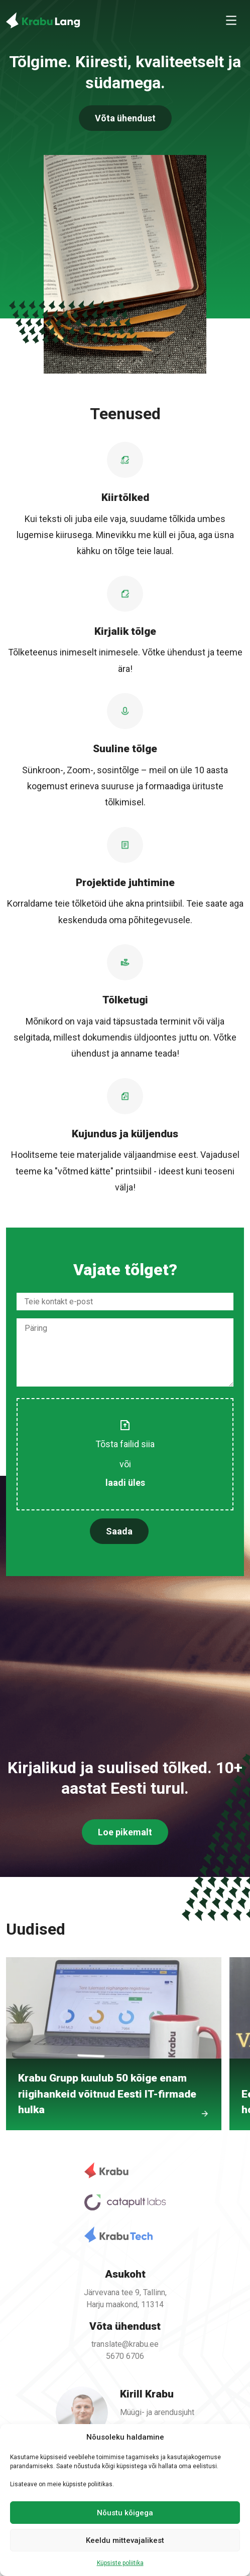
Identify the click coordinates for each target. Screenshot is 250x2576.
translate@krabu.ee (125, 2338)
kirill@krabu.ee (143, 2416)
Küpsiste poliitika (120, 2562)
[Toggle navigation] (231, 20)
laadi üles (125, 1473)
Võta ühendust (125, 118)
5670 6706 (125, 2349)
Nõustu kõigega (125, 2512)
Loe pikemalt (125, 1846)
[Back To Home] (43, 20)
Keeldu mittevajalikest (125, 2540)
